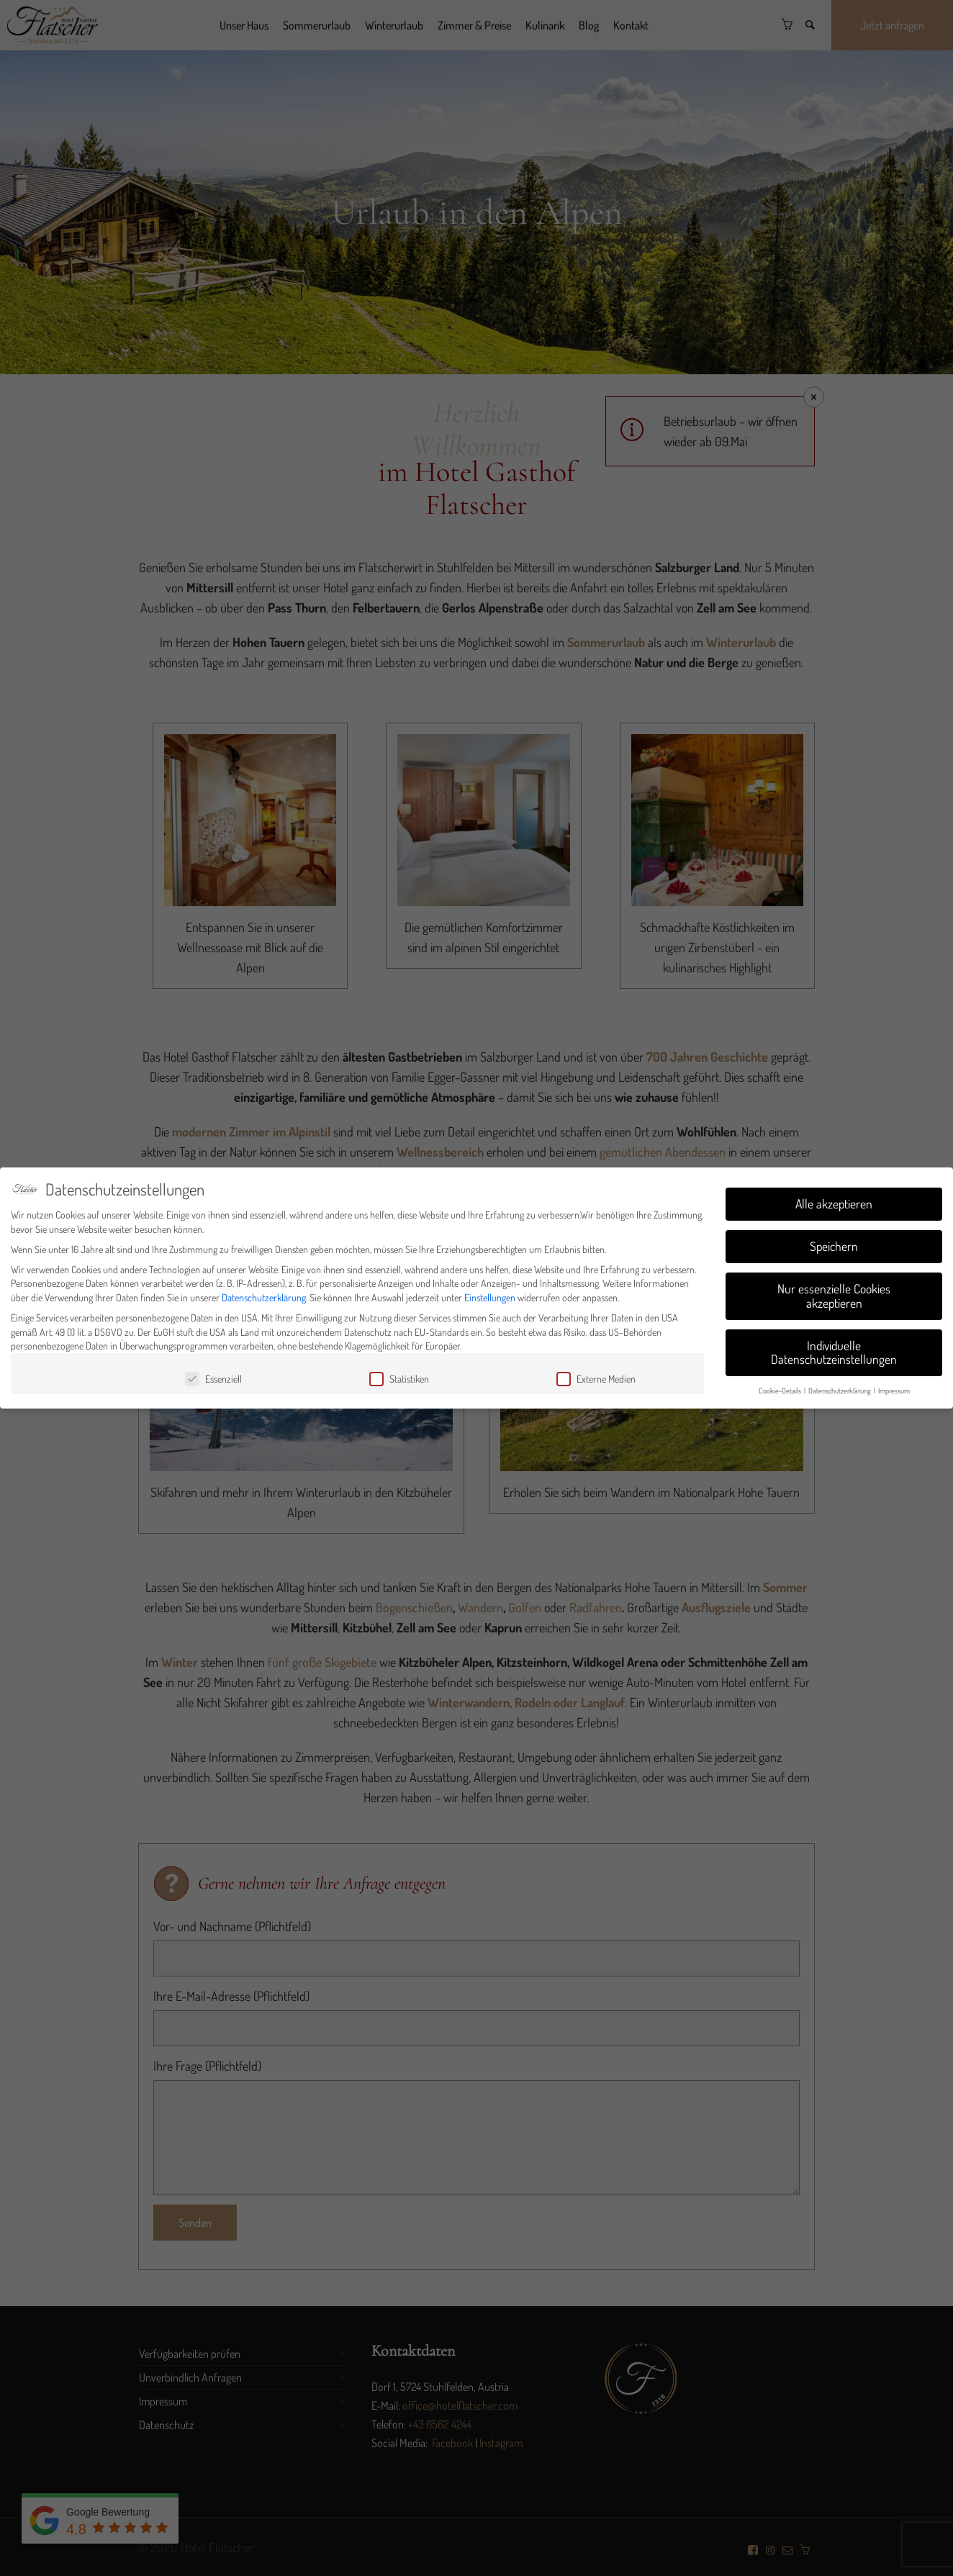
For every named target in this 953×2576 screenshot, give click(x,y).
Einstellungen (489, 1297)
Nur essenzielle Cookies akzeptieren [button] (833, 1295)
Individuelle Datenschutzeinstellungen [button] (834, 1352)
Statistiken (399, 1379)
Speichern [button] (834, 1246)
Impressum (894, 1390)
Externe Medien (596, 1379)
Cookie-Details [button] (781, 1390)
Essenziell (213, 1379)
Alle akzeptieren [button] (833, 1203)
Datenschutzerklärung (264, 1297)
